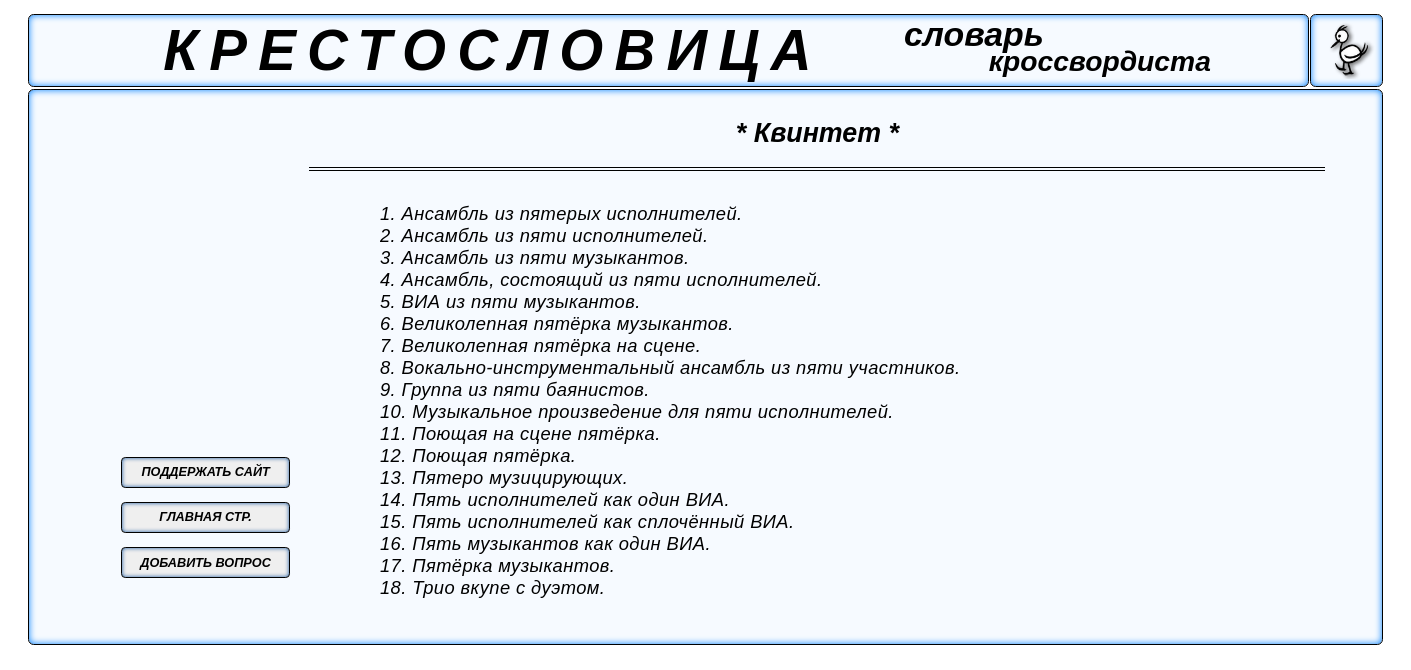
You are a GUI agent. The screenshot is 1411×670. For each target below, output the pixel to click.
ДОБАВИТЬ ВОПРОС (205, 563)
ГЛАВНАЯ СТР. (205, 517)
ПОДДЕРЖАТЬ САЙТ (205, 472)
